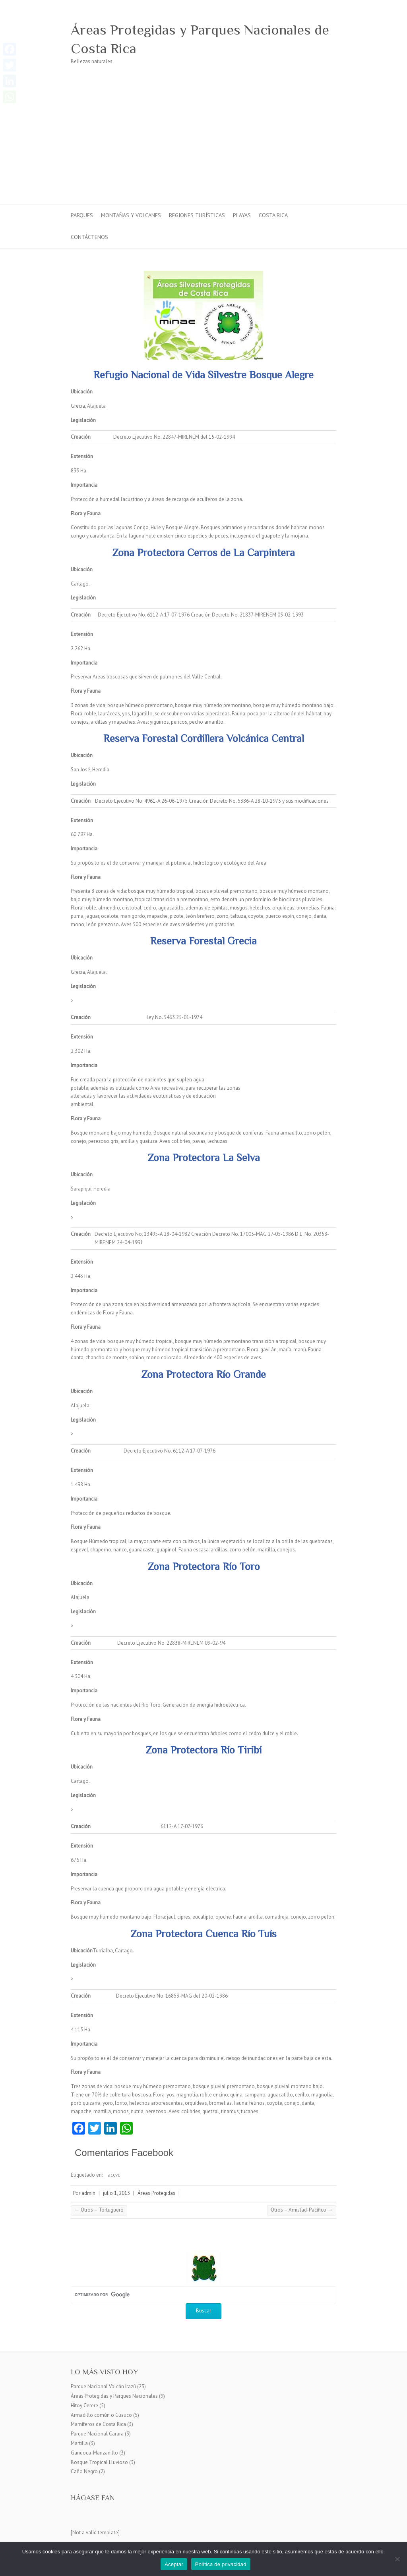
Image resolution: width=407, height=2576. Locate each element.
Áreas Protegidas (156, 2193)
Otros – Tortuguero (99, 2209)
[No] (397, 2559)
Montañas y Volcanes (131, 215)
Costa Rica (273, 215)
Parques (82, 215)
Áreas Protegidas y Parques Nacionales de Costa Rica (200, 39)
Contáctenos (89, 237)
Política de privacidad (220, 2564)
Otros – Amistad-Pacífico (302, 2209)
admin (88, 2193)
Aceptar (174, 2564)
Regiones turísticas (197, 215)
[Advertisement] (203, 144)
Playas (242, 215)
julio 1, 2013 (116, 2193)
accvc (114, 2174)
